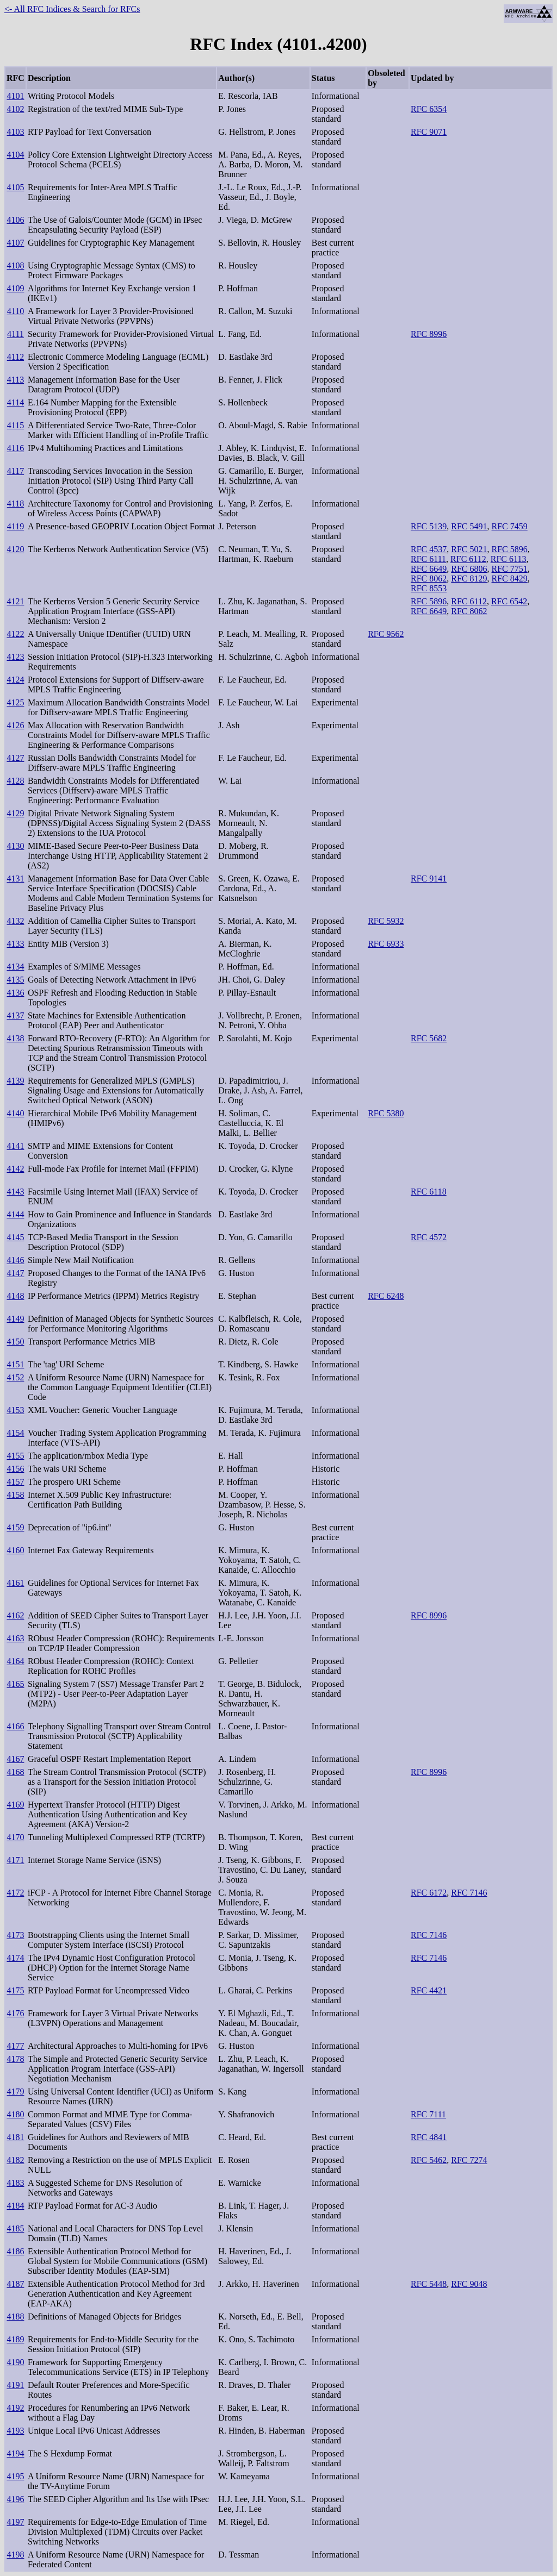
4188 (15, 2316)
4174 (15, 1957)
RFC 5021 (469, 549)
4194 (15, 2453)
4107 (15, 242)
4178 (15, 2059)
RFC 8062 (429, 578)
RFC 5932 (386, 921)
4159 (15, 1527)
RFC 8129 (469, 578)
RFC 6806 (469, 568)
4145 (15, 1237)
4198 (15, 2554)
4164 (15, 1661)
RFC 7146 (469, 1892)
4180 (15, 2114)
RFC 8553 (429, 588)
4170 (15, 1837)
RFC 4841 (429, 2137)
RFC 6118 (429, 1191)
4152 (15, 1377)
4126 (15, 725)
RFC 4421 (429, 1990)
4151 (15, 1364)
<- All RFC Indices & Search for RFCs (72, 9)
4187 (15, 2284)
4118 (15, 503)
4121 (15, 601)
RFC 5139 (429, 526)
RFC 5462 (429, 2160)
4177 (15, 2045)
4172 (15, 1892)
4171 (15, 1860)
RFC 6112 (468, 559)
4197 (15, 2522)
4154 (15, 1432)
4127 (15, 757)
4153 (15, 1410)
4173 (15, 1935)
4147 (15, 1273)
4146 (15, 1260)
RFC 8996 (429, 334)
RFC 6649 (429, 568)
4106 (15, 219)
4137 (15, 1015)
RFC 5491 (469, 526)
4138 (15, 1038)
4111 (15, 334)
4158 (15, 1494)
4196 (15, 2499)
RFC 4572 (429, 1237)
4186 (15, 2251)
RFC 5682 (429, 1038)
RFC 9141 (429, 878)
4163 (15, 1638)
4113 (15, 379)
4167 (15, 1759)
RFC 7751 (510, 568)
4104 (15, 154)
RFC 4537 (429, 549)
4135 (15, 979)
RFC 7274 (469, 2160)
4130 (15, 846)
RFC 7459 (510, 526)
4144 (15, 1214)
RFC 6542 (509, 601)
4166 (15, 1726)
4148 (15, 1295)
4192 (15, 2407)
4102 (15, 109)
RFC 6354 (429, 109)
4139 (15, 1080)
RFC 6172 (429, 1892)
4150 (15, 1341)
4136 (15, 992)
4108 (15, 265)
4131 (15, 878)
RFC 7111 (428, 2114)
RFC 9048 (469, 2284)
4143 (15, 1191)
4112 (15, 356)
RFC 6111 (428, 559)
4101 (15, 96)
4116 (15, 448)
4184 (15, 2205)
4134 (15, 966)
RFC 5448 (429, 2284)
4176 (15, 2013)
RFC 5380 (386, 1113)
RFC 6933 (386, 943)
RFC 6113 (509, 559)
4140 (15, 1113)
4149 (15, 1318)
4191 (15, 2385)
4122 (15, 634)
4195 (15, 2476)
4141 (15, 1146)
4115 (15, 425)
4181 (15, 2137)
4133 (15, 943)
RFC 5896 (510, 549)
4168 (15, 1772)
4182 (15, 2160)
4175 (15, 1990)
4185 (15, 2228)
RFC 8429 (510, 578)
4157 (15, 1481)
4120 (15, 549)
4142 (15, 1168)
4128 (15, 780)
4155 (15, 1455)
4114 (15, 402)
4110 (15, 311)
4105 (15, 187)
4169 (15, 1804)
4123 (15, 656)
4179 (15, 2091)
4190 (15, 2362)
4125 (15, 702)
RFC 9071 (429, 131)
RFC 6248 (386, 1295)
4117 (15, 471)
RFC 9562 (386, 634)
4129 (15, 813)
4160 (15, 1550)
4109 (15, 288)
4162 (15, 1615)
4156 (15, 1468)
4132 (15, 921)
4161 (15, 1582)
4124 (15, 679)
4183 (15, 2182)
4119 (15, 526)
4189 (15, 2339)
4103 (15, 131)
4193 (15, 2430)
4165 (15, 1684)
